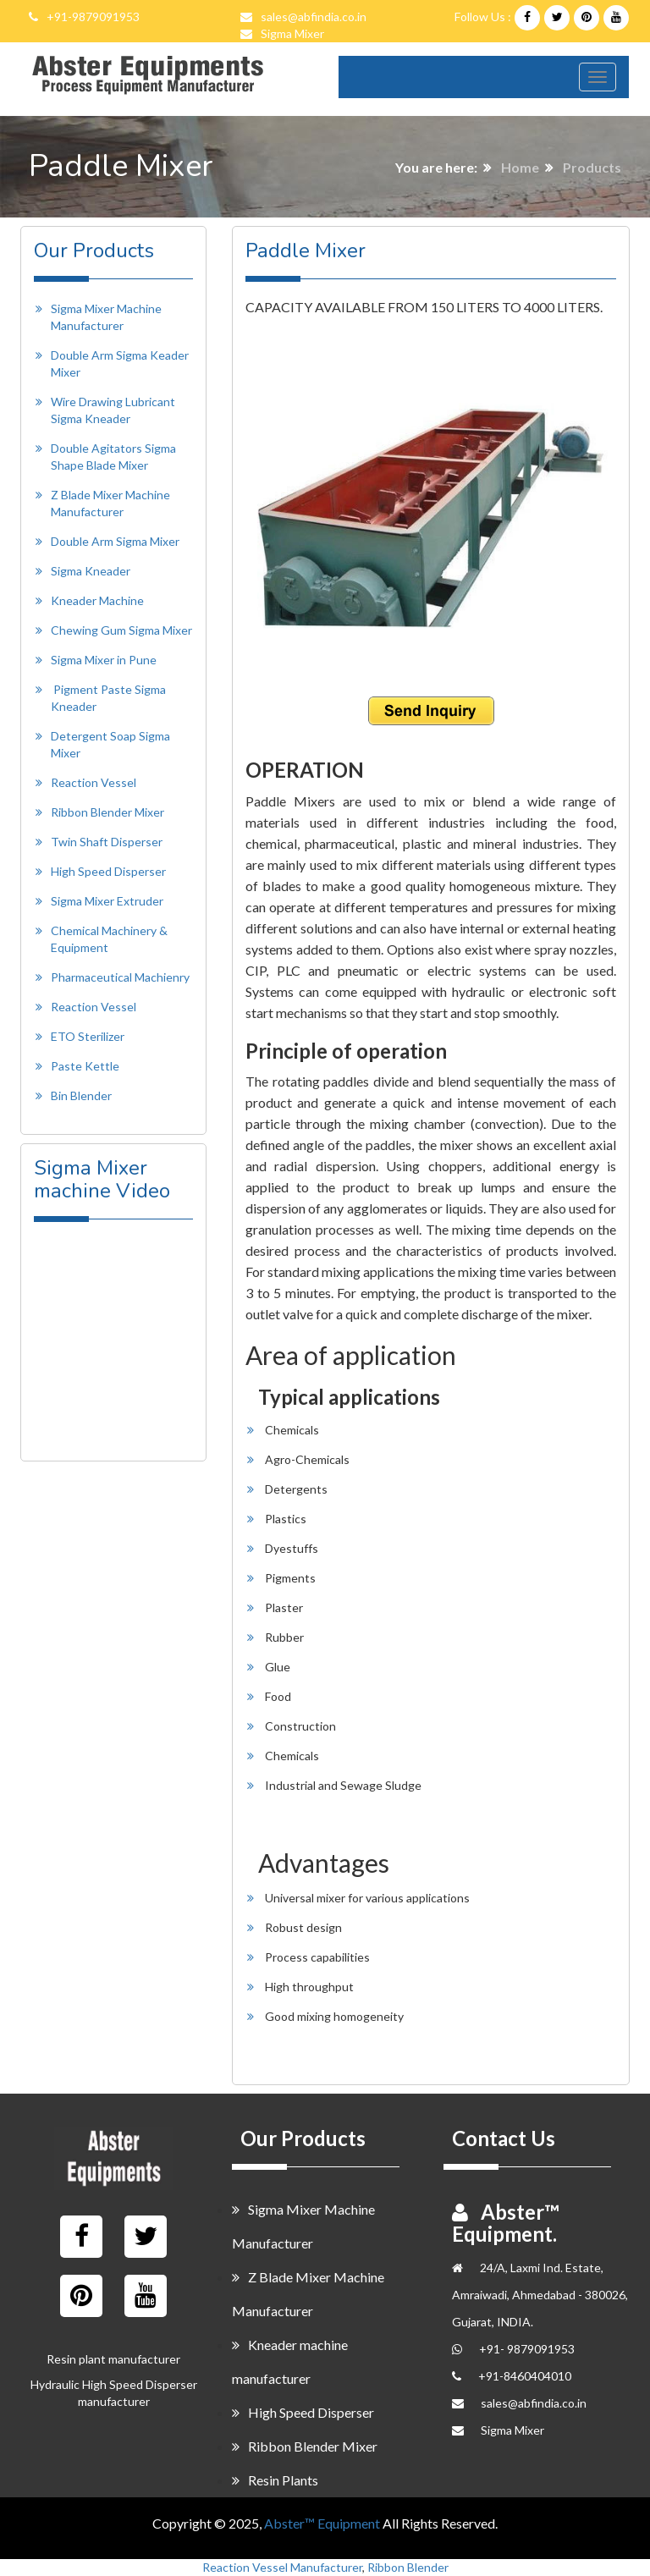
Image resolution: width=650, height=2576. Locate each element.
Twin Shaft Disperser (106, 841)
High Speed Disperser (108, 871)
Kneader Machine (97, 600)
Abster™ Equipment (322, 2523)
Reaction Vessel (93, 782)
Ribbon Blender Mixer (107, 812)
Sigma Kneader (90, 571)
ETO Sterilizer (87, 1036)
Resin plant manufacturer (113, 2359)
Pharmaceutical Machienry (120, 977)
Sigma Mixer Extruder (107, 901)
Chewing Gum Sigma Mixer (121, 630)
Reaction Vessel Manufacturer (282, 2567)
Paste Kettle (85, 1066)
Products (592, 167)
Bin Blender (81, 1095)
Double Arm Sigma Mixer (115, 541)
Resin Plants (275, 2480)
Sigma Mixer (292, 33)
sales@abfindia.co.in (313, 16)
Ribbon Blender (408, 2567)
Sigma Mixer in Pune (104, 659)
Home (520, 167)
